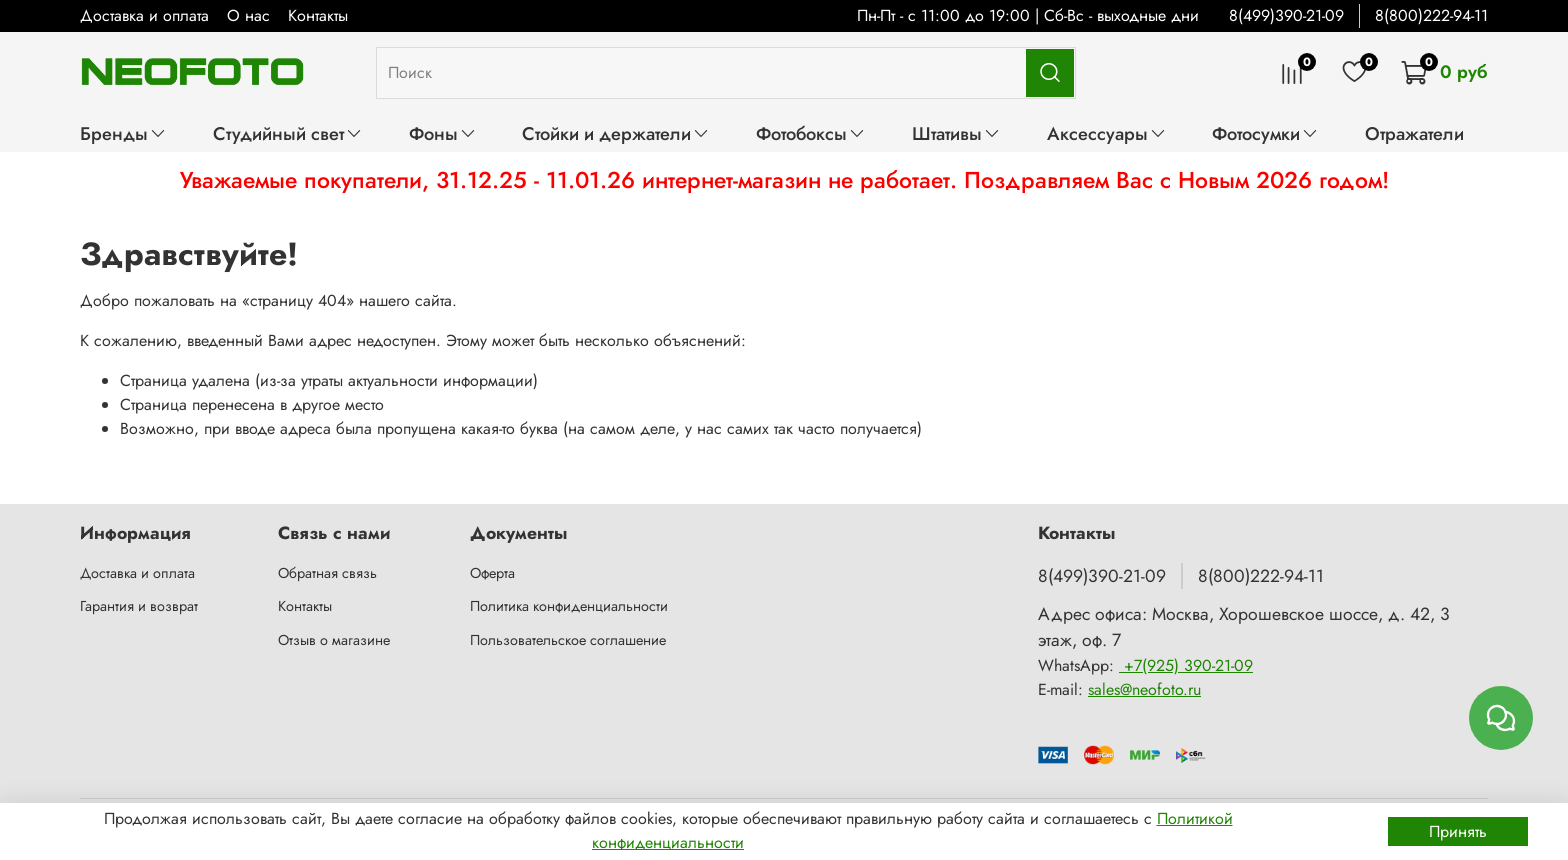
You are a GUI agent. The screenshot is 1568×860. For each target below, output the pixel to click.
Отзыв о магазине (334, 640)
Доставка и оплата (144, 15)
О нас (248, 15)
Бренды (123, 133)
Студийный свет (288, 133)
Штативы (956, 133)
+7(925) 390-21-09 (1186, 665)
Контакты (318, 15)
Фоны (443, 133)
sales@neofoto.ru (1144, 689)
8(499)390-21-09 (1286, 15)
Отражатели (1414, 133)
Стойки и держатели (616, 133)
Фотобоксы (811, 133)
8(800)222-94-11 (1431, 15)
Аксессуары (1107, 133)
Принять (1458, 831)
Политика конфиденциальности (569, 606)
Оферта (492, 573)
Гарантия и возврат (139, 606)
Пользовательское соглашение (568, 640)
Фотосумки (1265, 133)
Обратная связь (327, 573)
